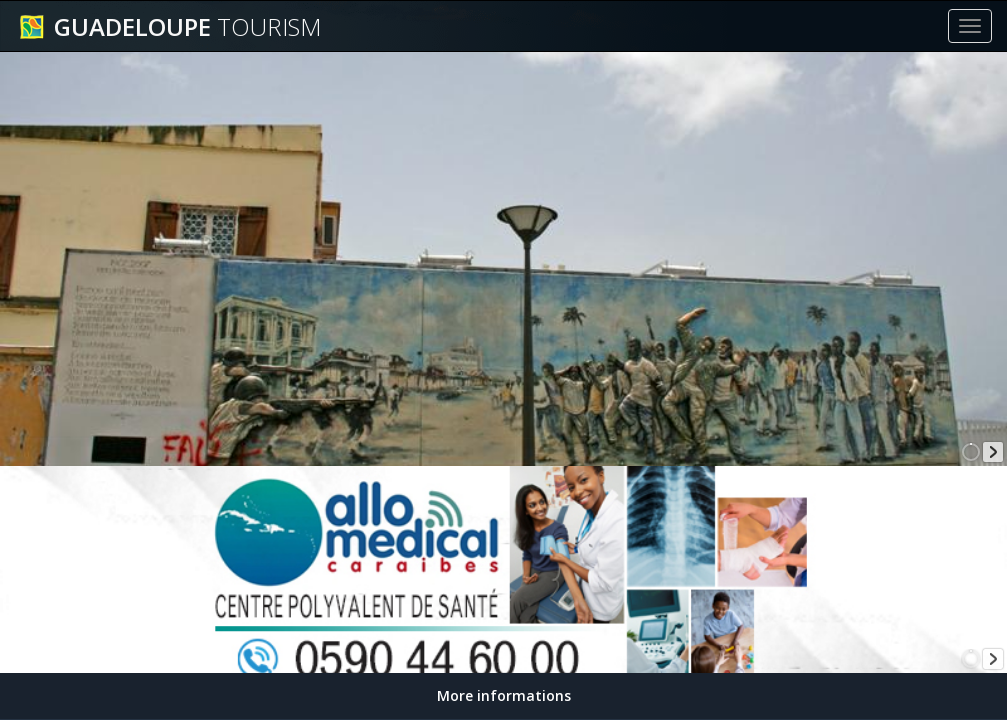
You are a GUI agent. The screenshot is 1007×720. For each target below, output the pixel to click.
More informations (504, 695)
